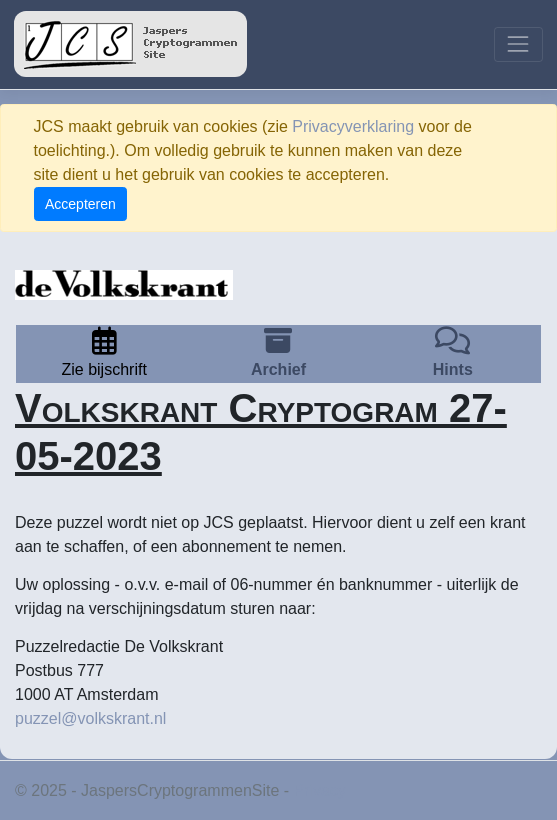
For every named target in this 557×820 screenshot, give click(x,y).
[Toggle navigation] (518, 44)
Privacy (320, 790)
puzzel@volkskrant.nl (90, 718)
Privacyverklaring (353, 126)
